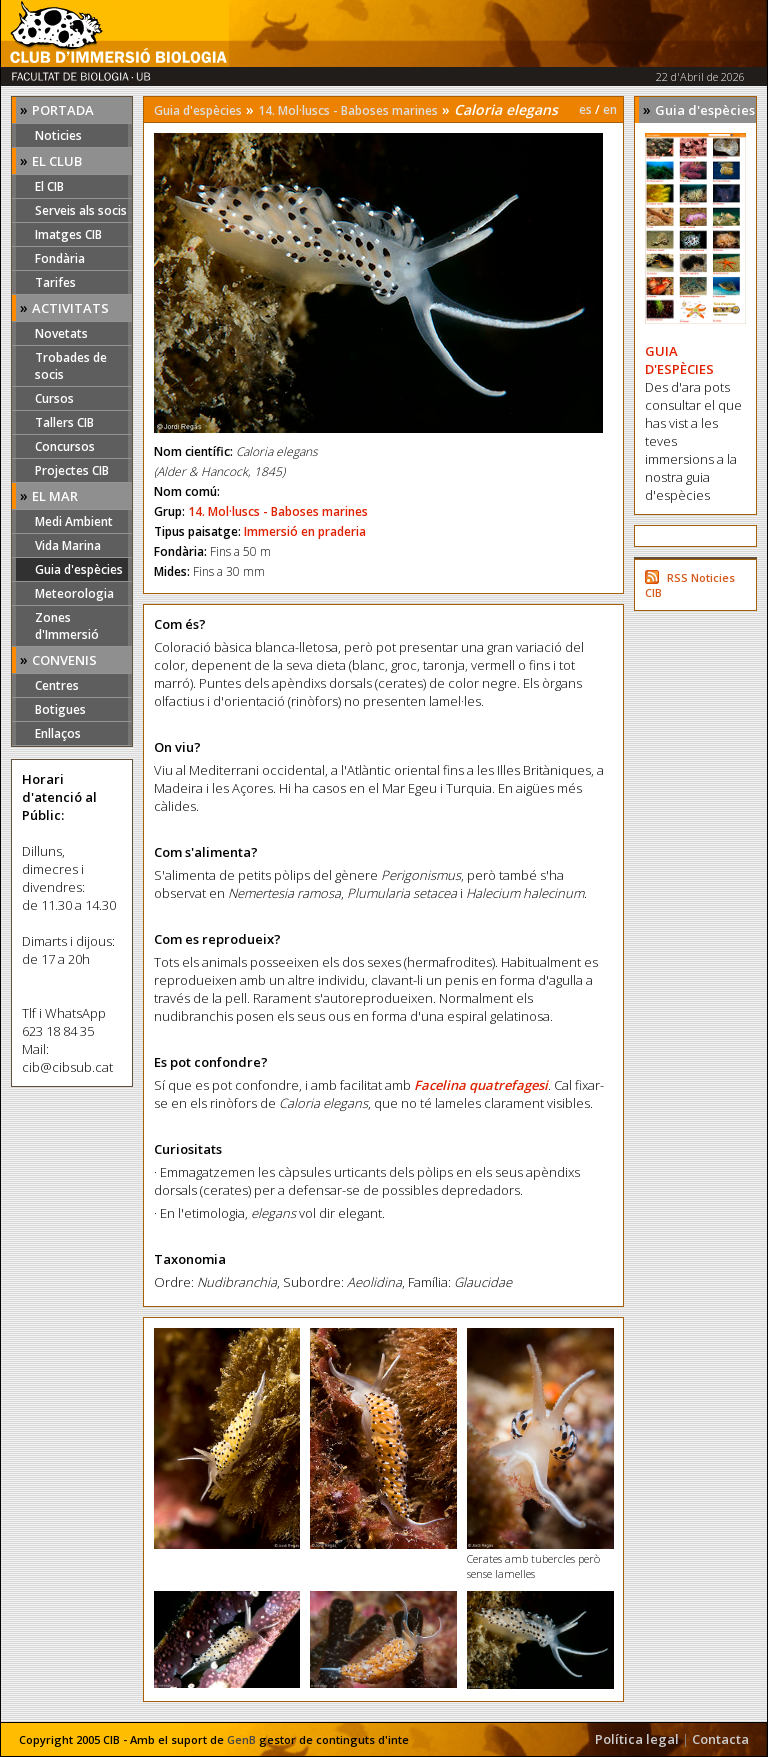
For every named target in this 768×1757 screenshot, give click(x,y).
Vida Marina (68, 545)
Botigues (60, 709)
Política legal (637, 1739)
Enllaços (58, 733)
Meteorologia (74, 593)
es (585, 109)
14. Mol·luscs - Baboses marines (348, 110)
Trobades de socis (71, 366)
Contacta (720, 1739)
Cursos (54, 398)
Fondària (60, 258)
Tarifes (55, 282)
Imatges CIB (68, 234)
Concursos (65, 446)
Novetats (61, 333)
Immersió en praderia (305, 531)
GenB (241, 1739)
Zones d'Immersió (67, 626)
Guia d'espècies (79, 569)
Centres (57, 685)
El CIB (49, 186)
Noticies (58, 135)
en (610, 109)
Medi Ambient (74, 521)
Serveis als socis (81, 210)
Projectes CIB (72, 470)
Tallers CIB (64, 422)
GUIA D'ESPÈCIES (679, 360)
